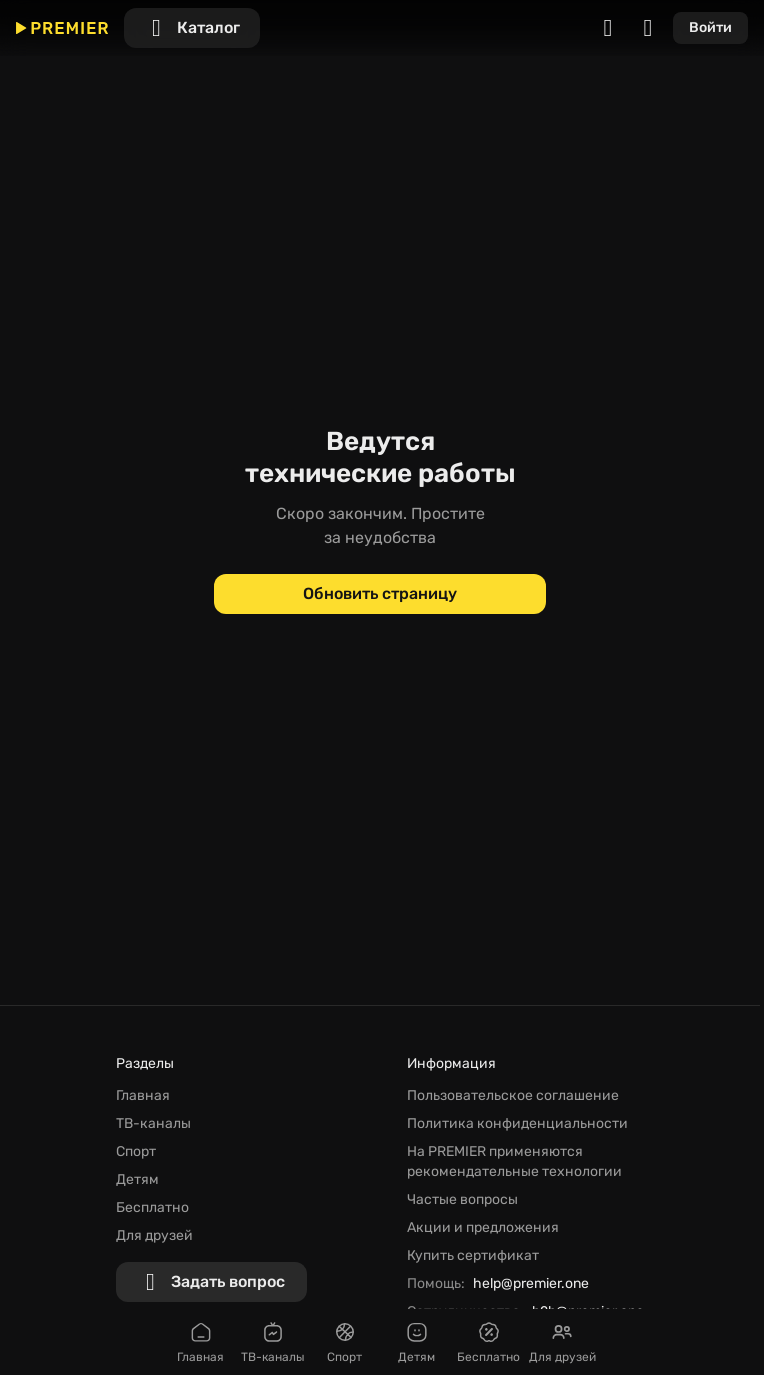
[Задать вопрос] (211, 1282)
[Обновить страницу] (380, 594)
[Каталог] (192, 28)
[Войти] (710, 28)
